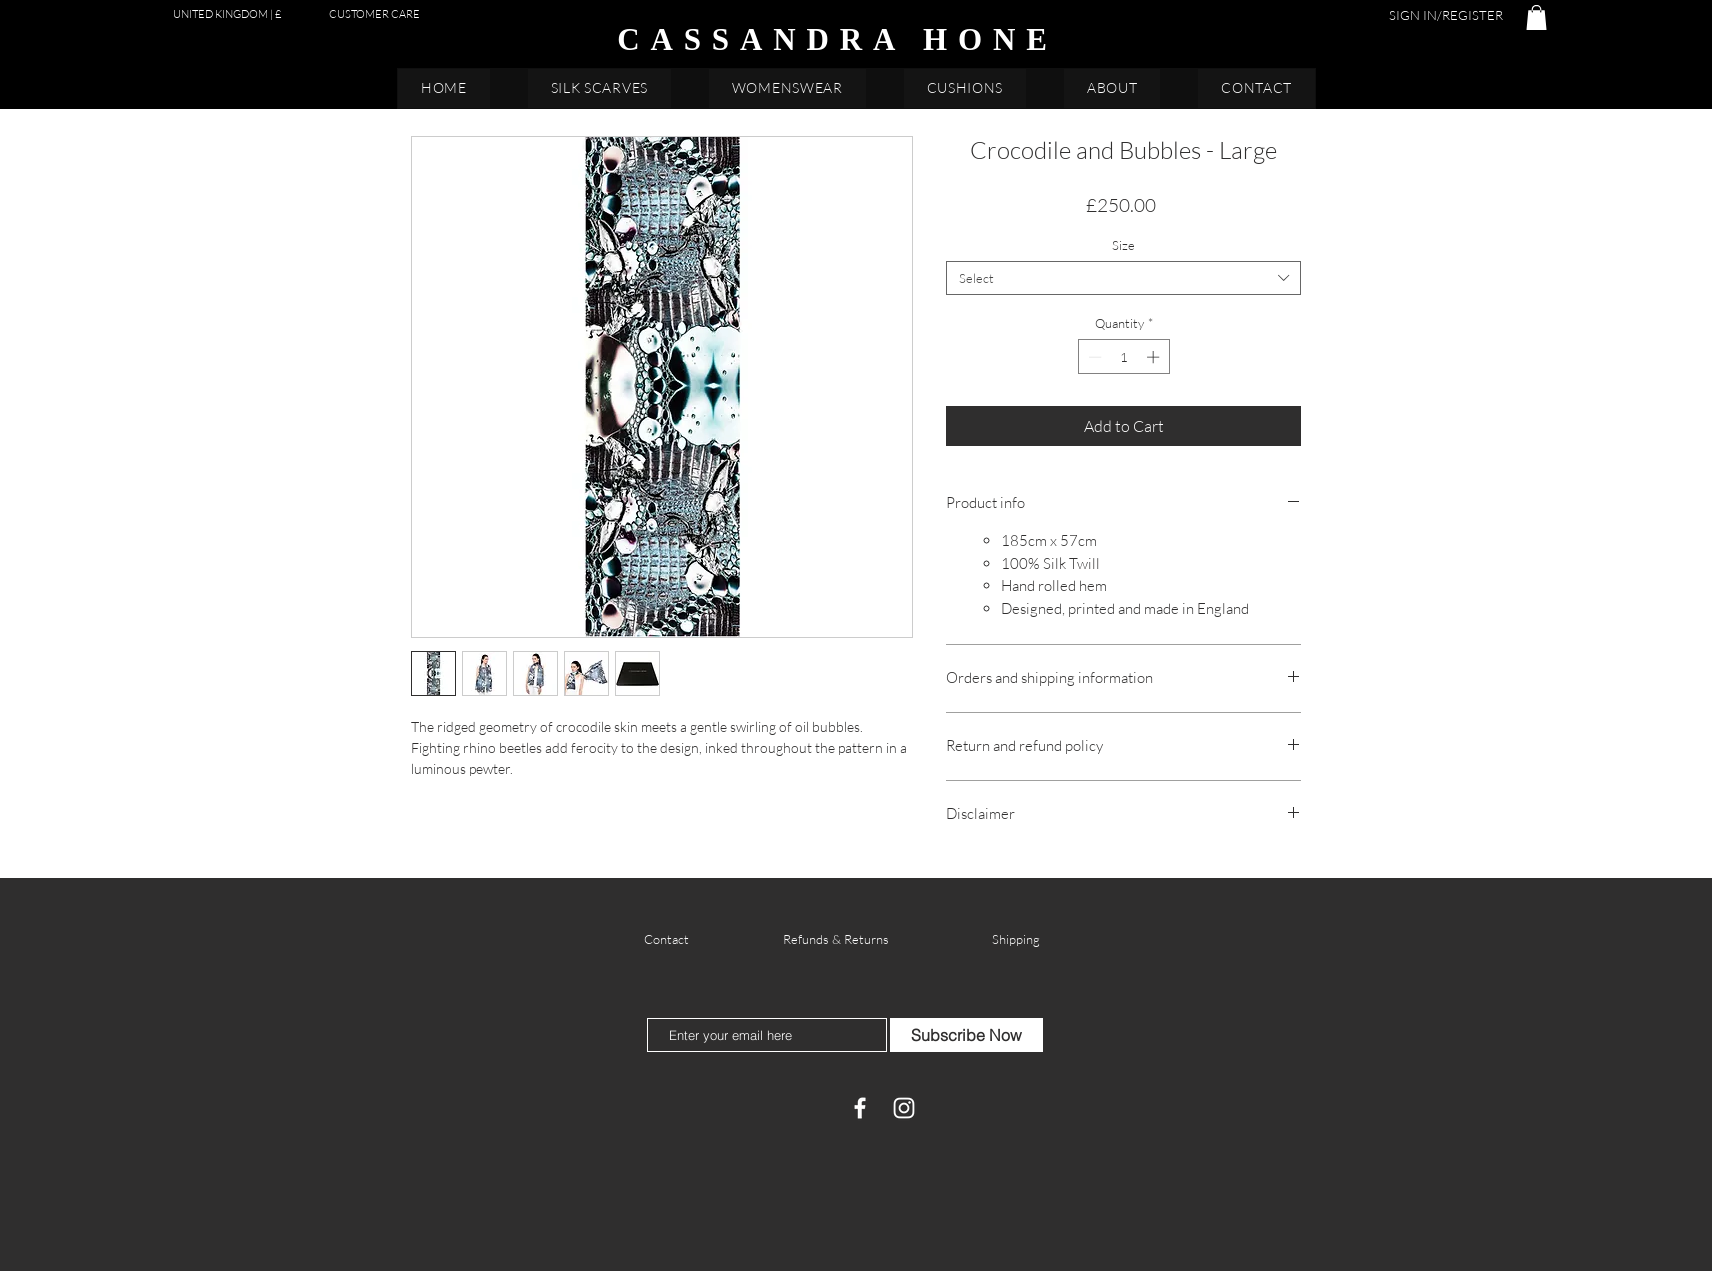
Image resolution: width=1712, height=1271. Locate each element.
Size (1123, 245)
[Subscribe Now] (966, 1035)
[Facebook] (860, 1108)
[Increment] (1155, 357)
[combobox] (1123, 278)
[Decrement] (1093, 357)
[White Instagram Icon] (904, 1108)
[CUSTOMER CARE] (374, 14)
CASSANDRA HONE (837, 39)
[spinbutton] (1123, 357)
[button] (1536, 17)
